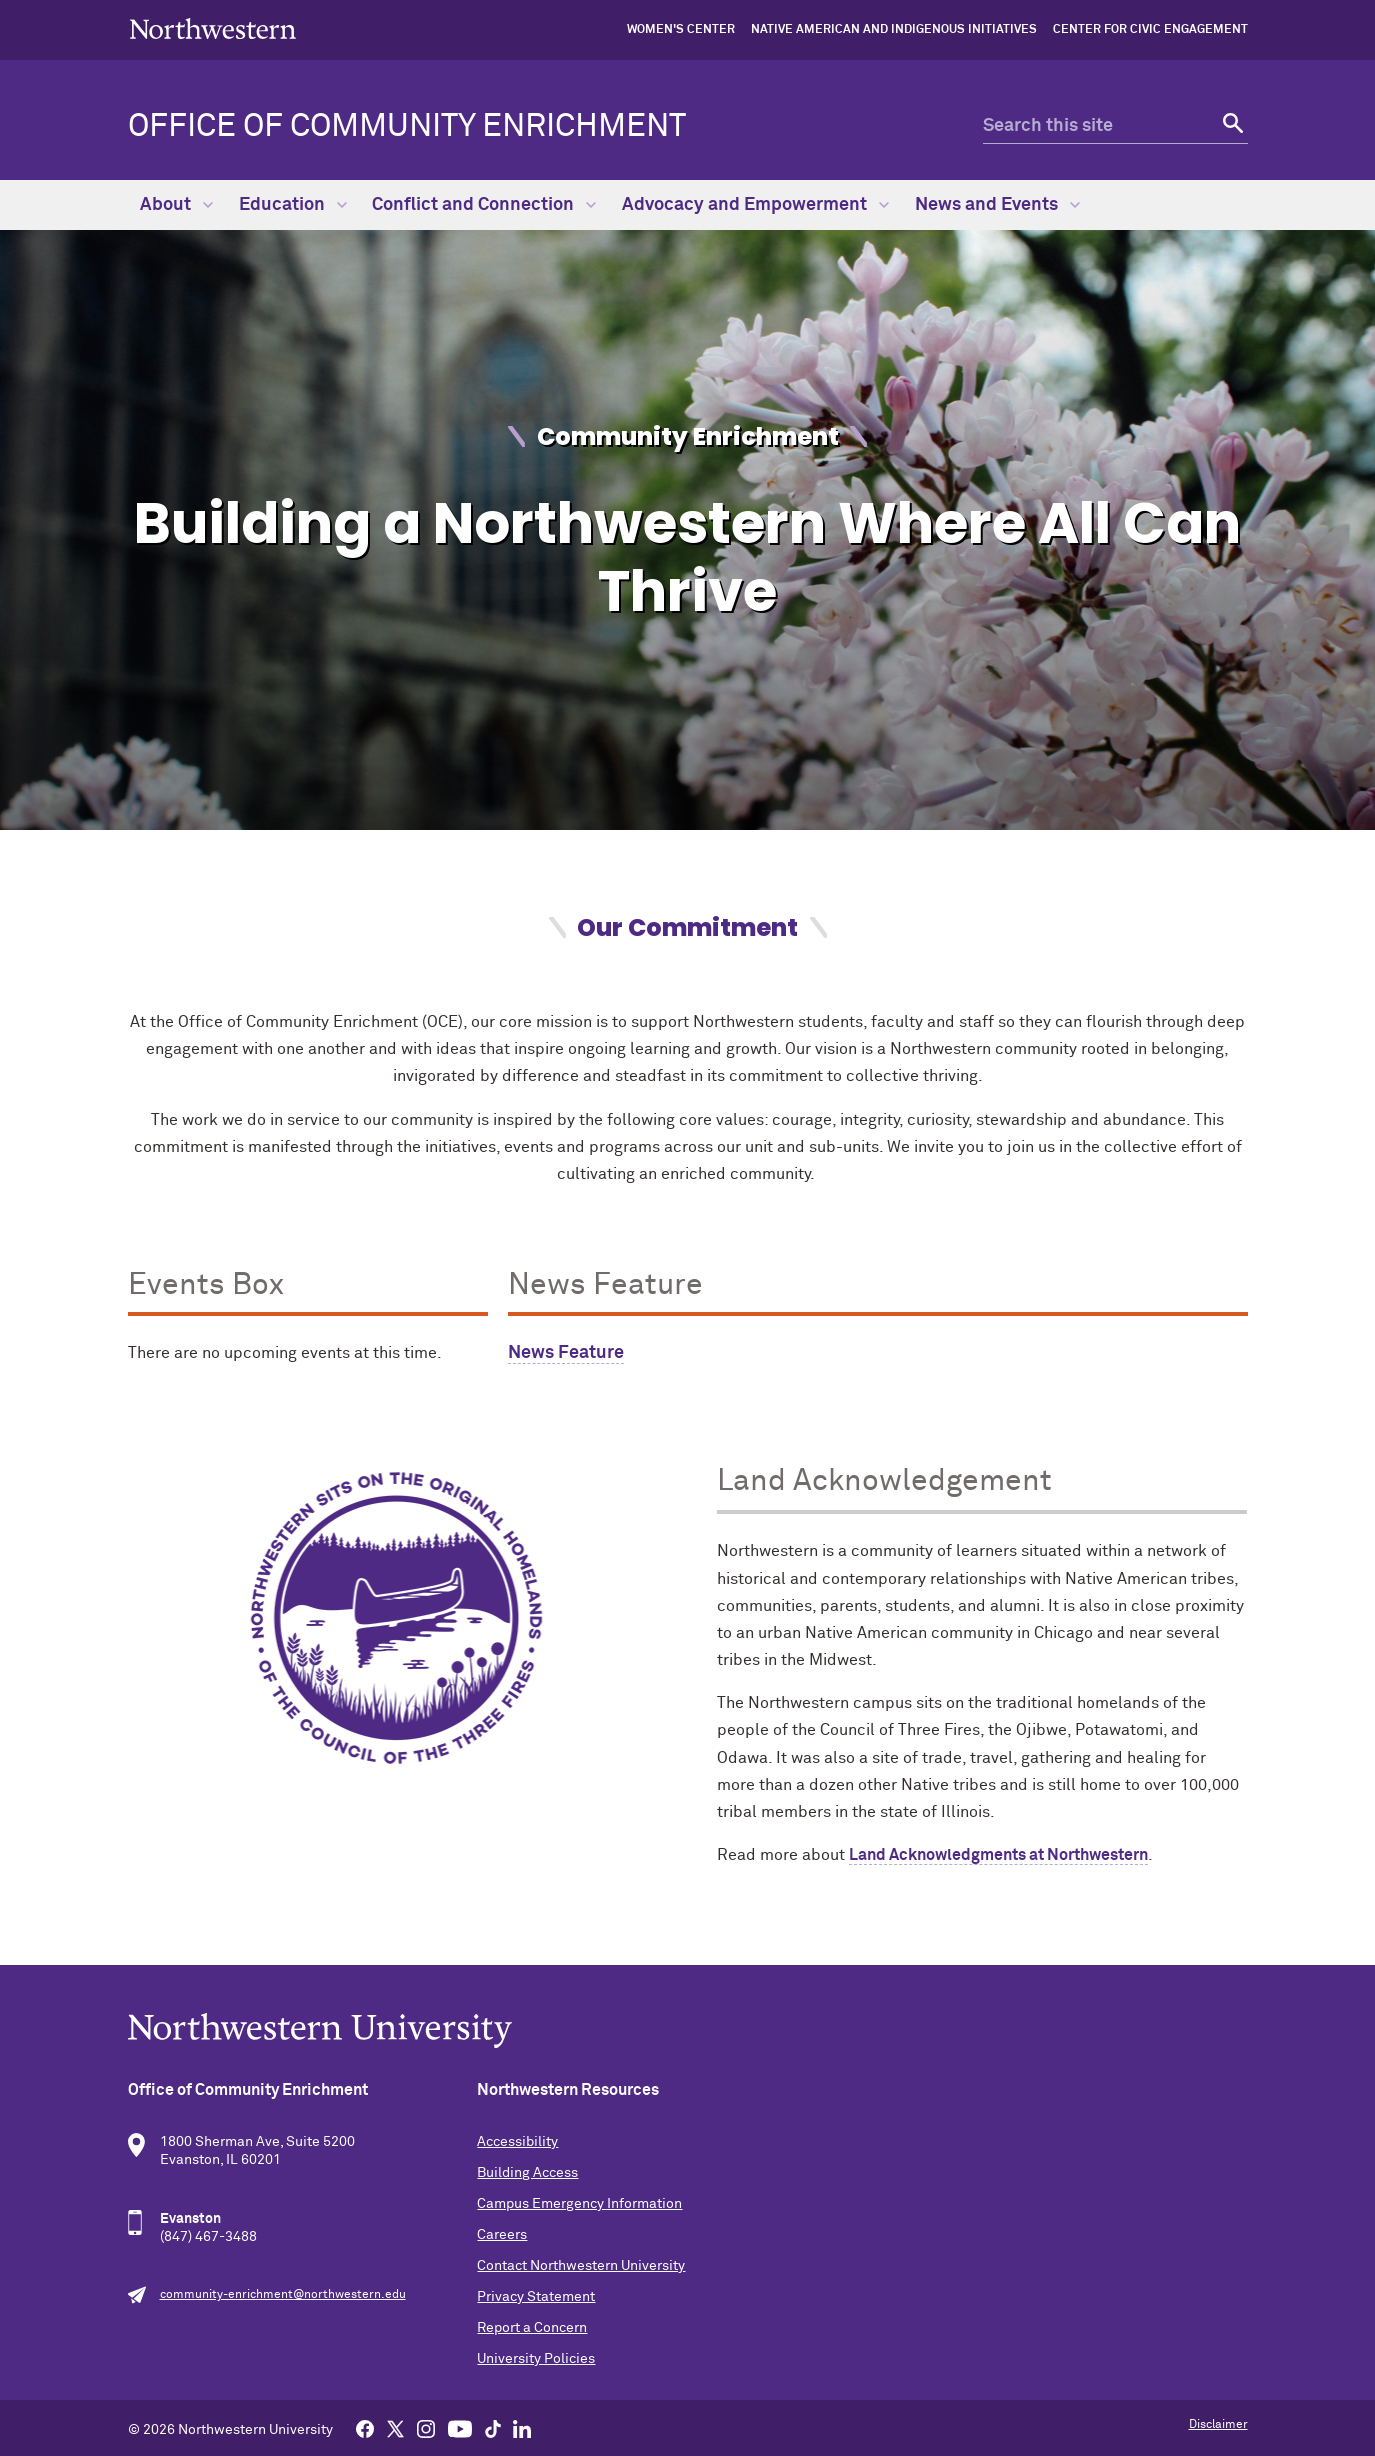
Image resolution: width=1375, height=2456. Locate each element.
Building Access (527, 2173)
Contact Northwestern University (581, 2266)
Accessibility (517, 2142)
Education (293, 205)
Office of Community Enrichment (407, 127)
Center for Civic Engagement (1150, 30)
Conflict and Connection (484, 205)
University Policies (536, 2359)
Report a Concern (532, 2328)
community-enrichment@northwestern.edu (283, 2295)
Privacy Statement (536, 2297)
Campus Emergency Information (579, 2204)
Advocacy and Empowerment (755, 205)
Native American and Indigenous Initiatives (894, 30)
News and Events (997, 205)
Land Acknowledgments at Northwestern (998, 1855)
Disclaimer (1218, 2425)
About (176, 205)
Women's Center (681, 30)
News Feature (566, 1353)
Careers (502, 2235)
